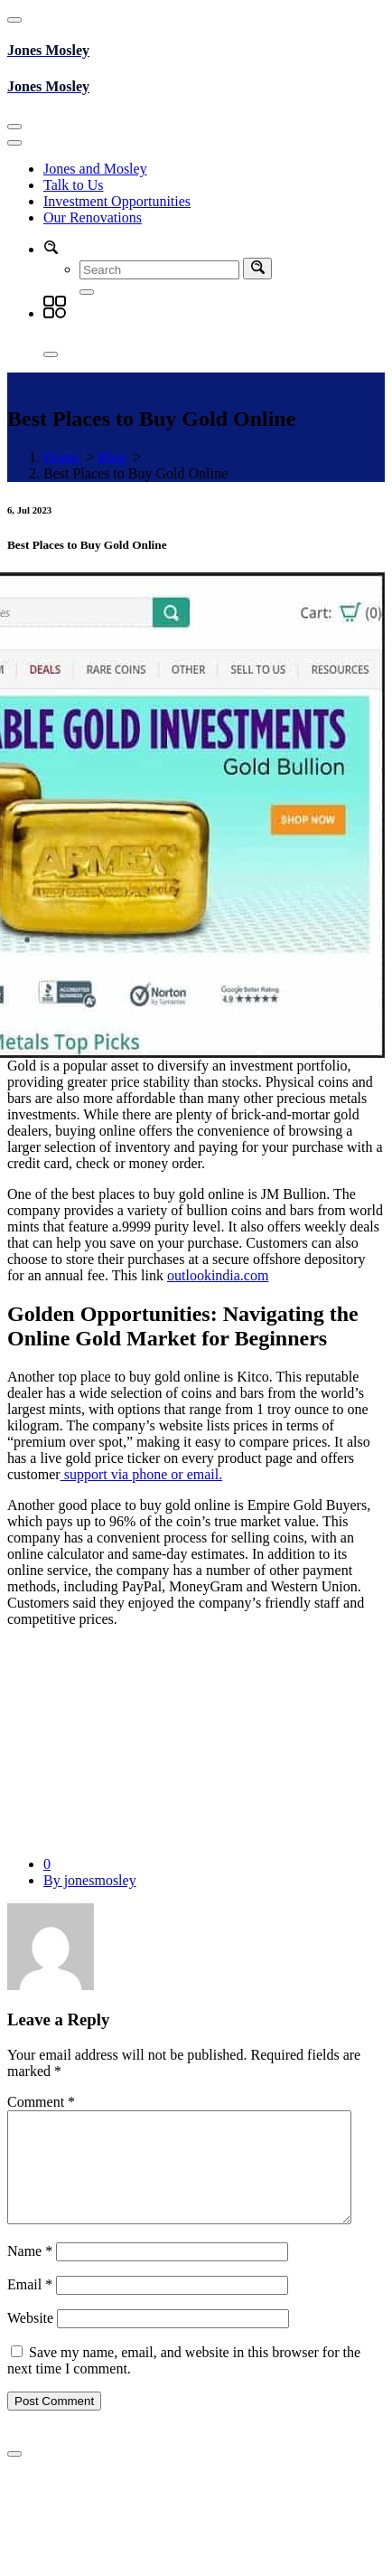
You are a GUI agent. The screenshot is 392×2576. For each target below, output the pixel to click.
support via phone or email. (142, 1474)
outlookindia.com (217, 1275)
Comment (41, 2101)
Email (29, 2306)
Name (29, 2272)
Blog (112, 457)
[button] (50, 249)
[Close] (50, 354)
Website (30, 2339)
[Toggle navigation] (14, 126)
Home (61, 457)
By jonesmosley (89, 1880)
